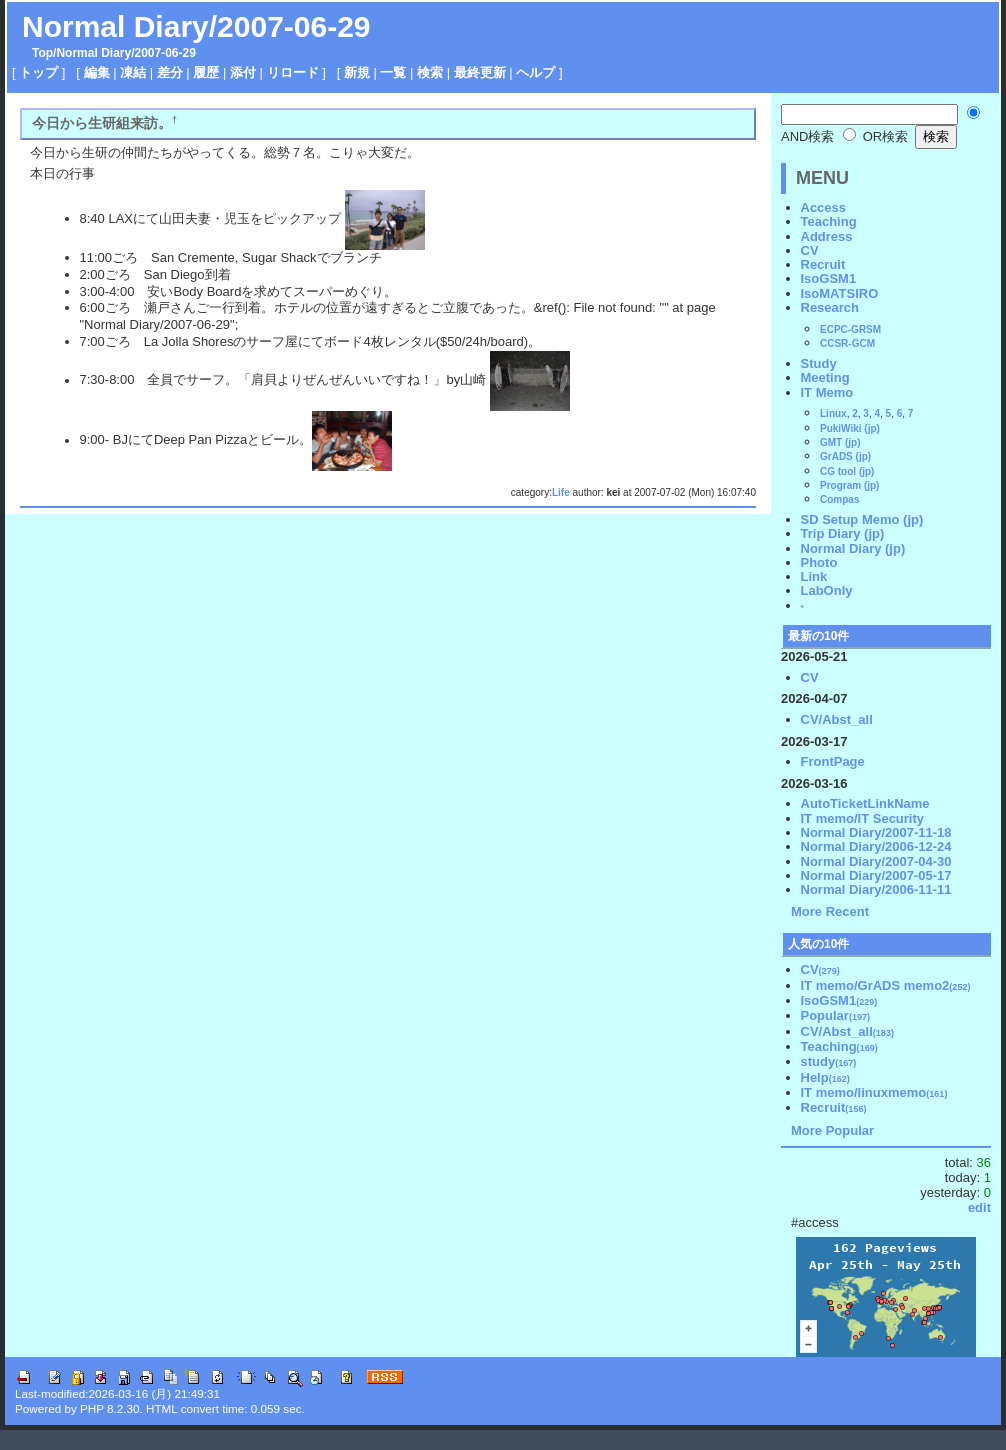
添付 (243, 72)
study (829, 1061)
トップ (38, 72)
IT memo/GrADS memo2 (886, 985)
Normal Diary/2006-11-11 (876, 889)
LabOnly (827, 590)
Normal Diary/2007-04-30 (876, 861)
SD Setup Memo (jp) (862, 519)
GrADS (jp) (845, 456)
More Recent (830, 911)
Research (830, 307)
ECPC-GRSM (850, 329)
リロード (293, 72)
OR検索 (875, 136)
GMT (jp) (840, 442)
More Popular (832, 1130)
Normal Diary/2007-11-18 (876, 832)
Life (561, 492)
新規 (357, 72)
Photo (819, 562)
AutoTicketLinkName (865, 803)
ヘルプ (535, 72)
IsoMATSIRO (840, 293)
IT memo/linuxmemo (874, 1092)
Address (827, 236)
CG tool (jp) (847, 471)
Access (824, 207)
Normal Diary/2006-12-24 (876, 846)
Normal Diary (93, 53)
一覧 (393, 72)
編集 (97, 72)
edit (979, 1207)
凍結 (133, 72)
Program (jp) (849, 485)
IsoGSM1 (829, 278)
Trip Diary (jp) (843, 533)
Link (814, 576)
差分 (170, 72)
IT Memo (827, 392)
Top (42, 53)
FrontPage (833, 761)
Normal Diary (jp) (853, 548)
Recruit (823, 264)
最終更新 (480, 72)
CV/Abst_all (837, 719)
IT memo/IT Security (863, 818)
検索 (430, 72)
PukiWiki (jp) (850, 428)
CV (810, 250)
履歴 (206, 72)
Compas (839, 499)
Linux (833, 413)
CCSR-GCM (847, 343)
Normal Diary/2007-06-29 (196, 26)
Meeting (825, 377)
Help (825, 1077)
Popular (836, 1015)
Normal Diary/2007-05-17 (876, 875)
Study (819, 363)
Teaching (829, 221)
